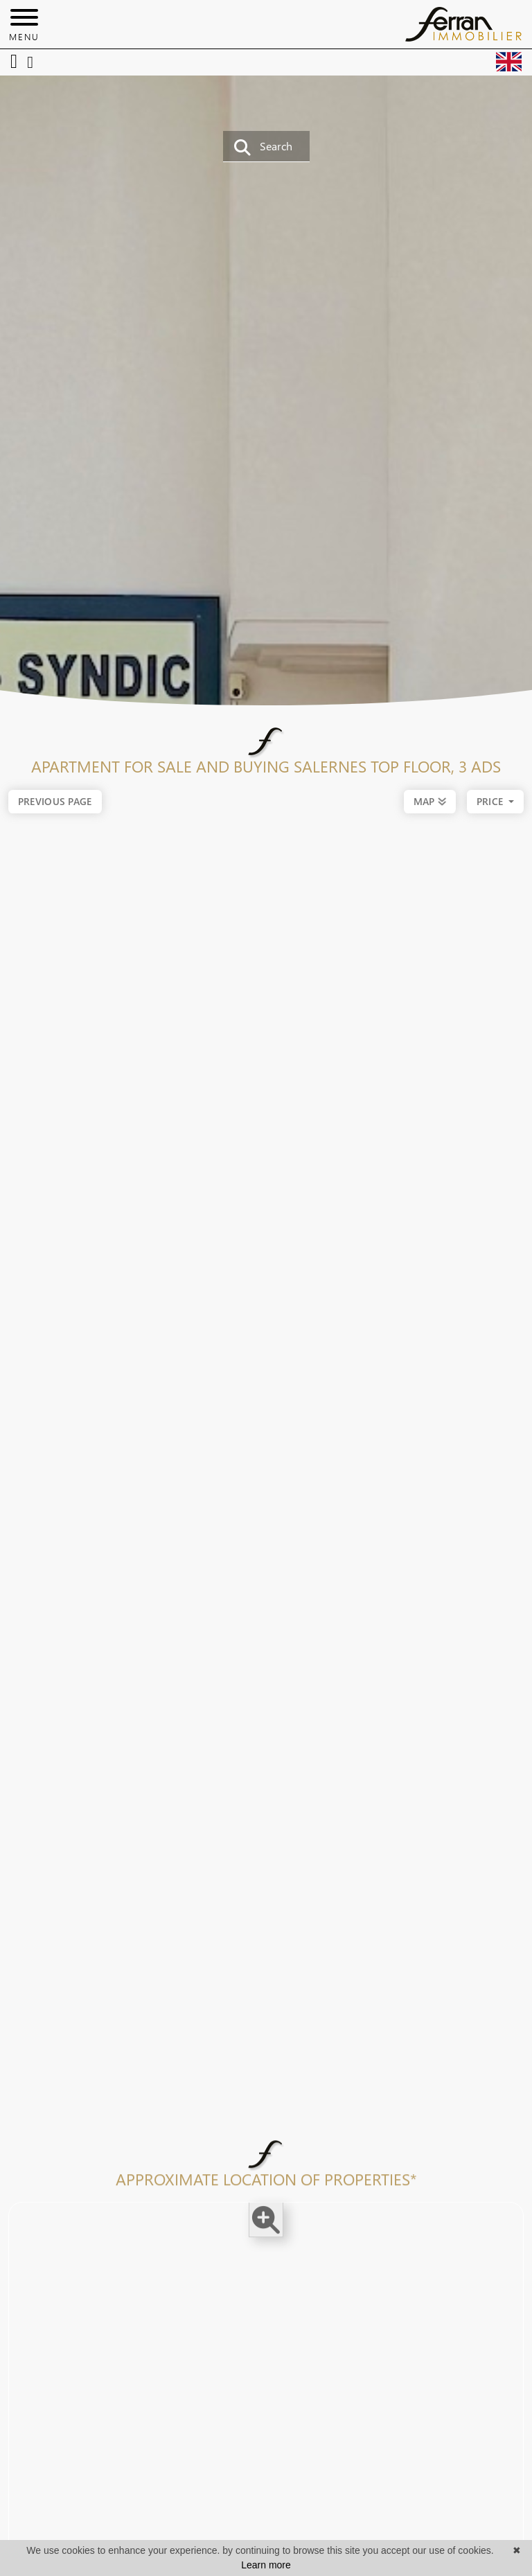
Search (263, 147)
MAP (430, 800)
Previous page (55, 801)
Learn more (266, 2564)
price (491, 802)
